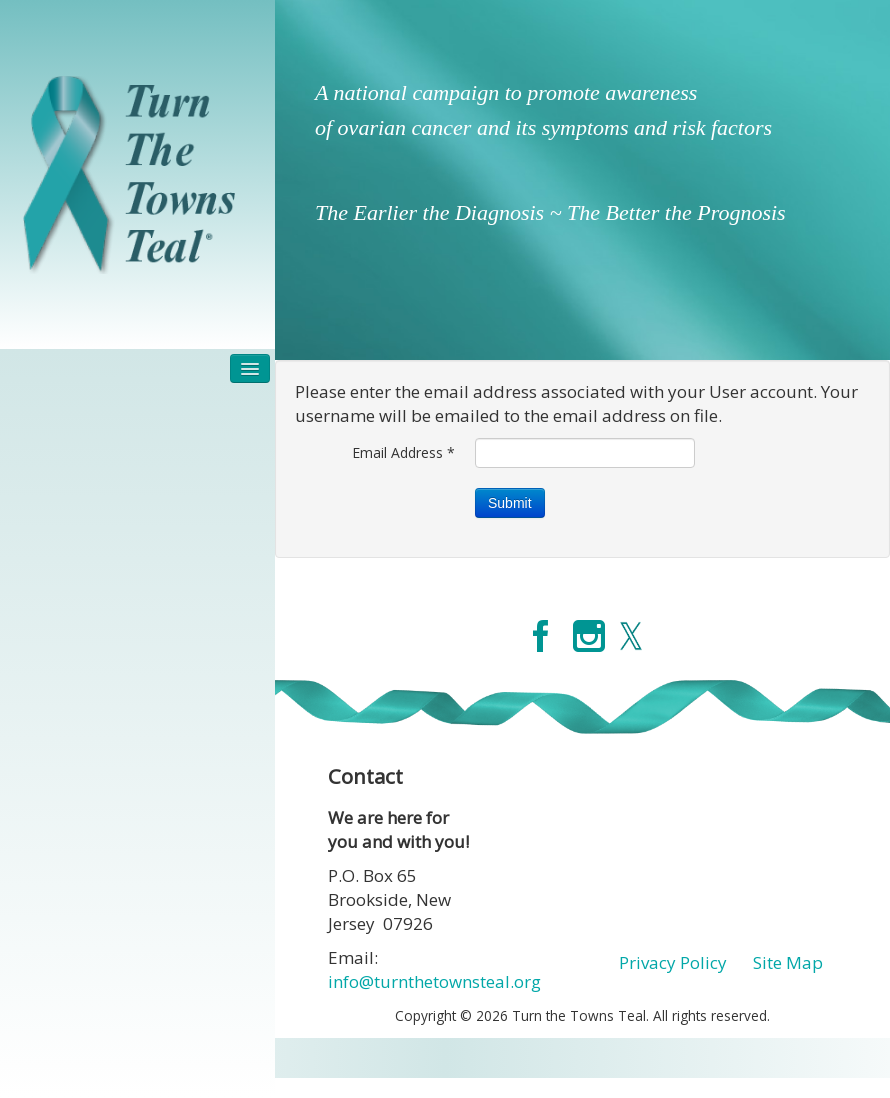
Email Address (403, 452)
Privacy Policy (673, 962)
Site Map (788, 962)
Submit (510, 503)
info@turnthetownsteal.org (434, 981)
